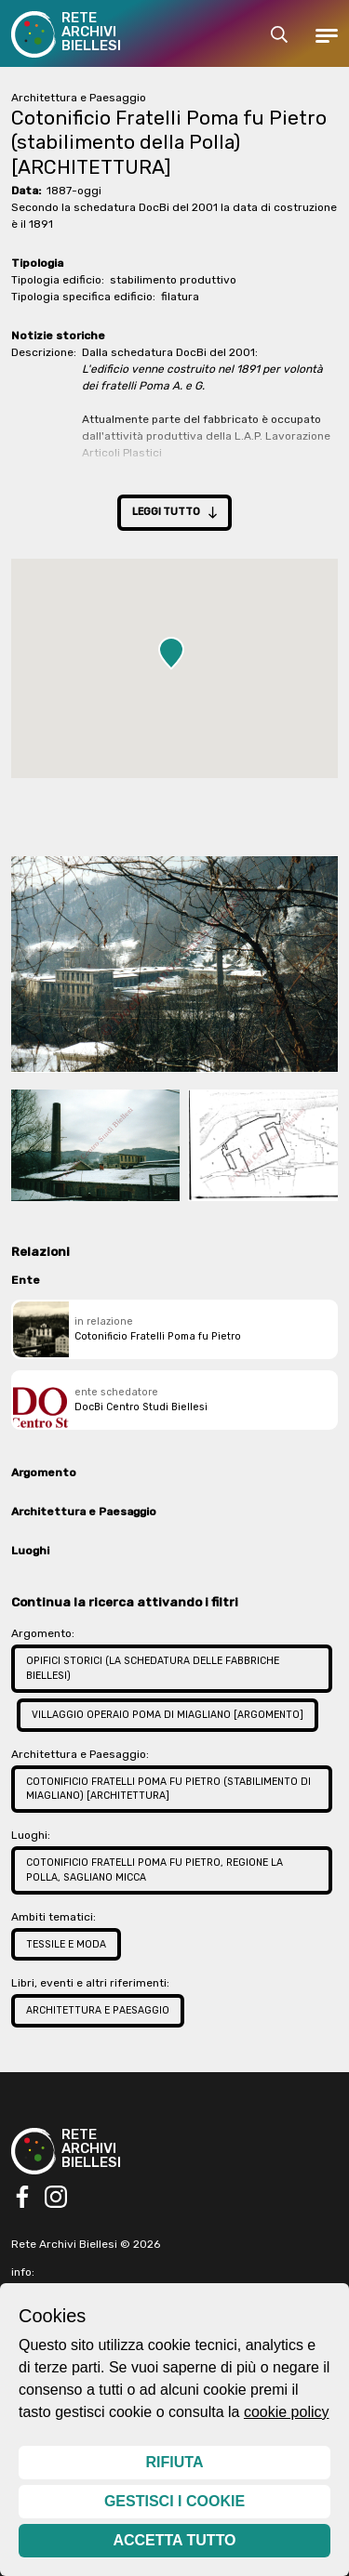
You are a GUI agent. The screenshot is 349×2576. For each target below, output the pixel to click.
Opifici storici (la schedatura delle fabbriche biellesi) (152, 1668)
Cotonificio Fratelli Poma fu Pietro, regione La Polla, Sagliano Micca (154, 1869)
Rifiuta (175, 2462)
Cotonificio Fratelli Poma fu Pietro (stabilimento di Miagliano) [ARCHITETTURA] (168, 1789)
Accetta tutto (174, 2540)
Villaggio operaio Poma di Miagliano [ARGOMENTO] (167, 1715)
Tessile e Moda (66, 1944)
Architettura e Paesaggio (97, 2010)
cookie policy (286, 2412)
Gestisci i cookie (174, 2501)
